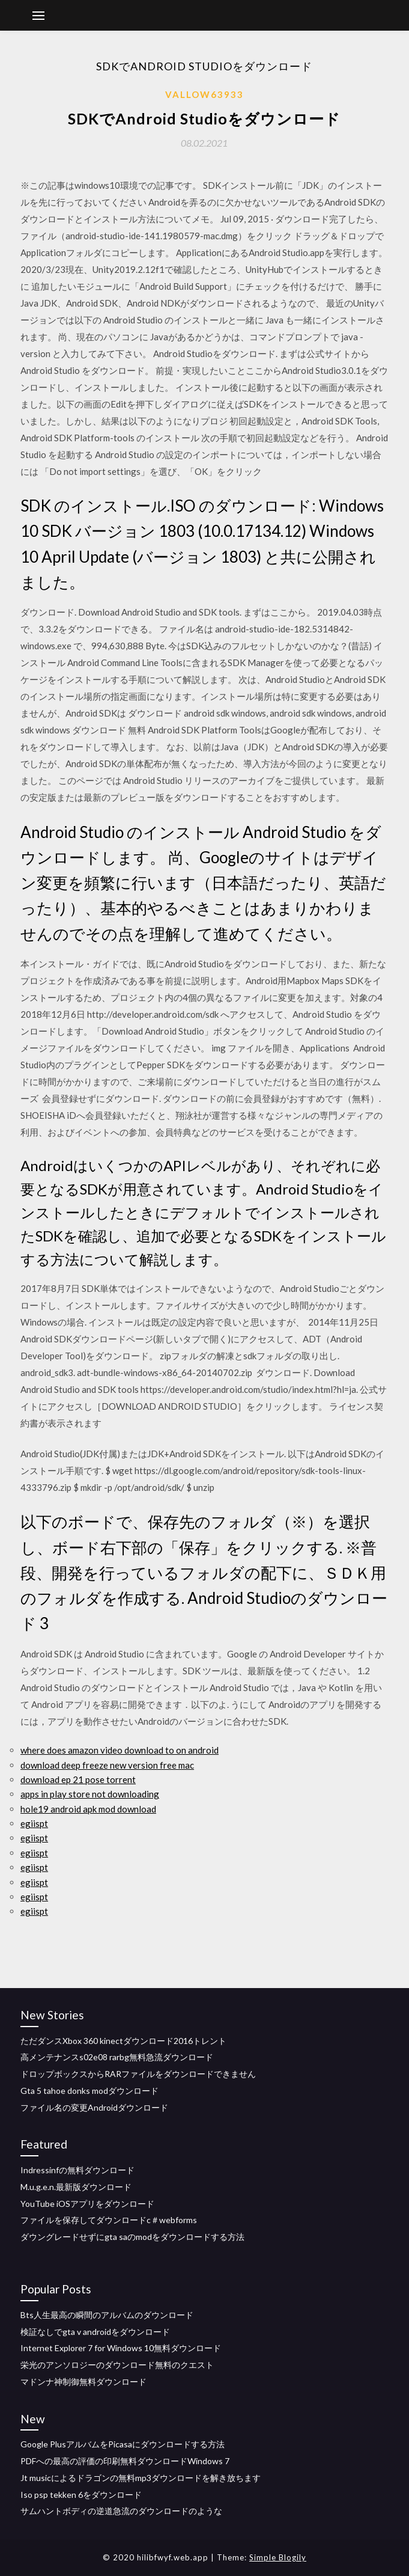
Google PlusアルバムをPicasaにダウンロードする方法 (122, 2444)
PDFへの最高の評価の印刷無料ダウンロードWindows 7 (124, 2461)
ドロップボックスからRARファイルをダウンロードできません (138, 2074)
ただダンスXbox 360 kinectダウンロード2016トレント (123, 2041)
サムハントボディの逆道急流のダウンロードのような (121, 2511)
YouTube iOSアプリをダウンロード (87, 2203)
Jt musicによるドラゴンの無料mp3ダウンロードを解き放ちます (140, 2478)
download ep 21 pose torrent (78, 1779)
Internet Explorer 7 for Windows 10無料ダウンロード (120, 2348)
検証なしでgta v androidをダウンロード (95, 2332)
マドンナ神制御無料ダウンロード (83, 2381)
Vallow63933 (204, 94)
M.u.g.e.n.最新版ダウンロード (76, 2187)
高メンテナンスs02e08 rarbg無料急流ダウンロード (116, 2057)
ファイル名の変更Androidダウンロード (94, 2107)
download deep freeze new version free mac (107, 1765)
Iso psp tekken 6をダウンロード (81, 2494)
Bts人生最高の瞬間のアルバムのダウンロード (106, 2315)
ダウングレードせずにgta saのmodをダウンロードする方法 (132, 2237)
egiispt (34, 1823)
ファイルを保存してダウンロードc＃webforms (108, 2220)
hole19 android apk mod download (88, 1809)
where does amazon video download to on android (119, 1750)
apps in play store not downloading (89, 1793)
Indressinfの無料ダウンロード (77, 2170)
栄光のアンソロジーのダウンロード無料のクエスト (117, 2365)
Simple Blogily (277, 2557)
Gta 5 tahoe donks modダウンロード (89, 2090)
